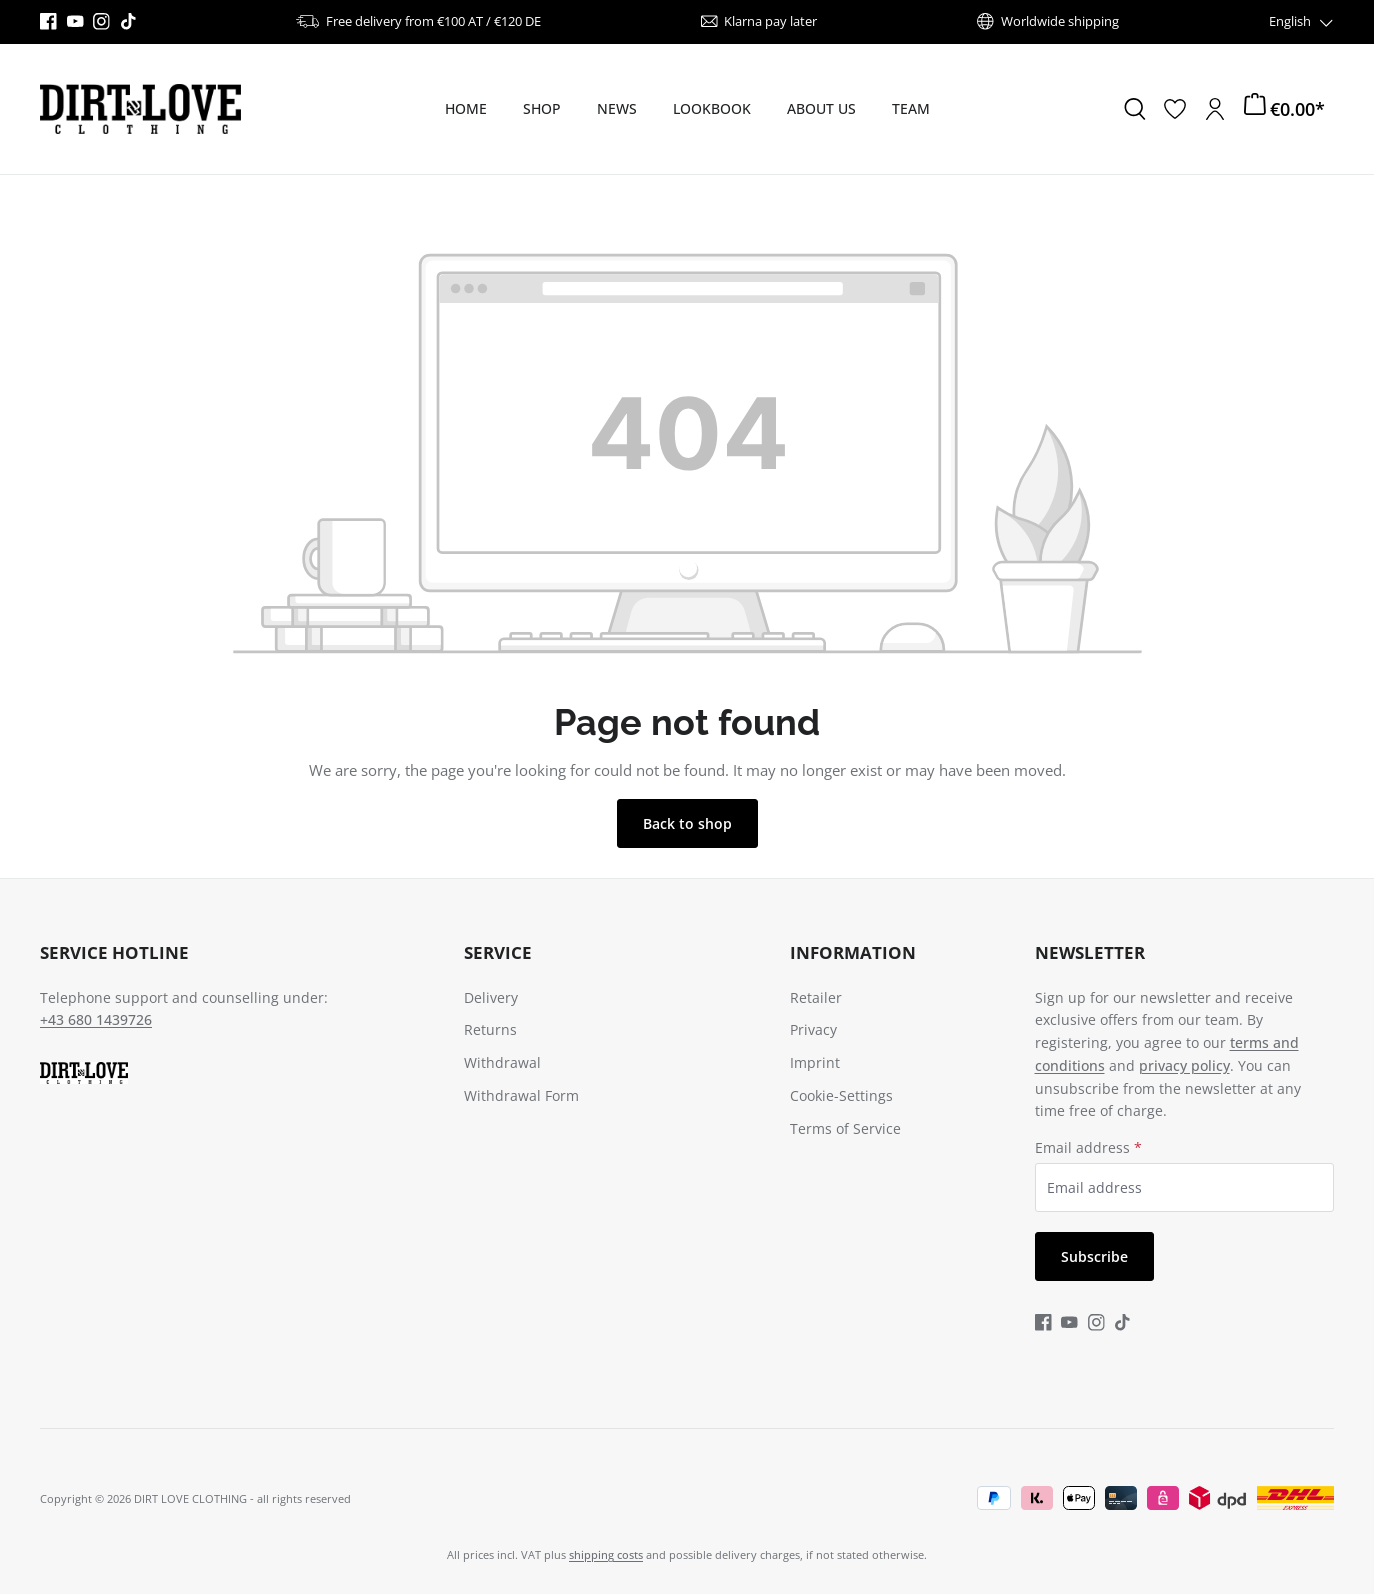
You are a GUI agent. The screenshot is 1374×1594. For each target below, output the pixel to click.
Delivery (491, 997)
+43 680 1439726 (96, 1019)
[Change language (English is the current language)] (1302, 21)
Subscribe (1094, 1256)
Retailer (816, 997)
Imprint (815, 1062)
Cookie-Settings (841, 1095)
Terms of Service (845, 1128)
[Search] (1135, 109)
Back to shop (687, 823)
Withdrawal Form (521, 1095)
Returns (490, 1029)
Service (498, 952)
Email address (1088, 1147)
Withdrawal (502, 1062)
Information (853, 952)
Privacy (813, 1029)
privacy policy (1184, 1065)
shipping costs (606, 1554)
